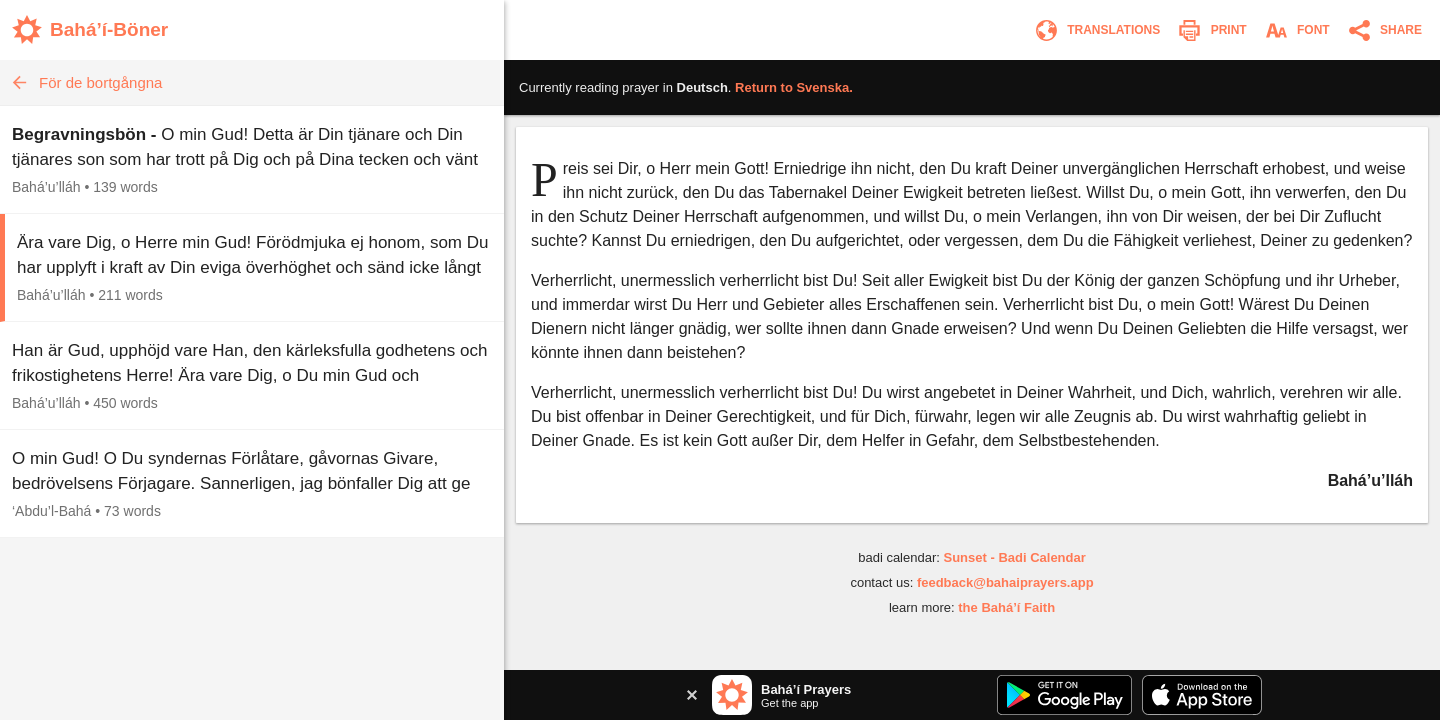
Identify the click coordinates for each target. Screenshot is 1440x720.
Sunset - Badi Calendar (1014, 557)
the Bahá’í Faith (1006, 607)
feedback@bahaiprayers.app (1005, 582)
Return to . (794, 87)
